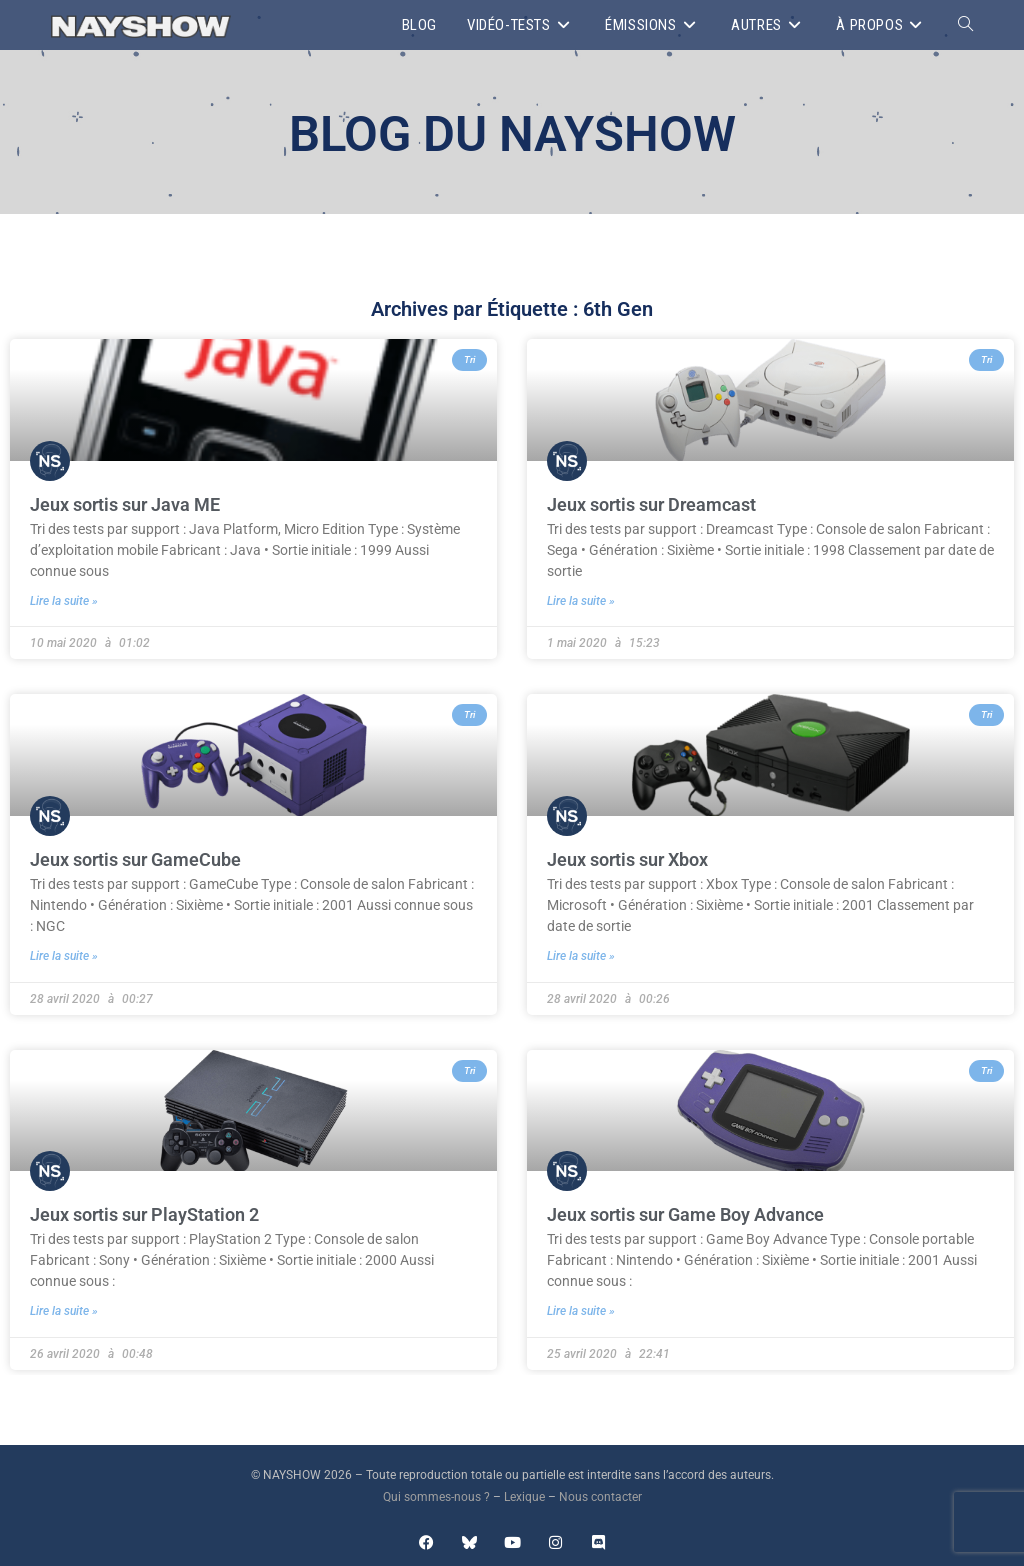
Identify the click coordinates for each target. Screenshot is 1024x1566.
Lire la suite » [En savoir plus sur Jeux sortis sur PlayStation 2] (64, 1311)
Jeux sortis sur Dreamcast (651, 504)
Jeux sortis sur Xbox (627, 859)
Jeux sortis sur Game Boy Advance (685, 1214)
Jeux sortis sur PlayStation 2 (144, 1214)
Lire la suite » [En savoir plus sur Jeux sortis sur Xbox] (581, 956)
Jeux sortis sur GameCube (135, 859)
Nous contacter (600, 1497)
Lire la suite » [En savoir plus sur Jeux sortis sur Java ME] (64, 601)
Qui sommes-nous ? (436, 1497)
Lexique (524, 1497)
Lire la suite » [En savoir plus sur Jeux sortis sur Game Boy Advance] (581, 1311)
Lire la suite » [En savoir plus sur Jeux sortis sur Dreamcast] (581, 601)
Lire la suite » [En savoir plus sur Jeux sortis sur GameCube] (64, 956)
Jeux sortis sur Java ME (125, 504)
